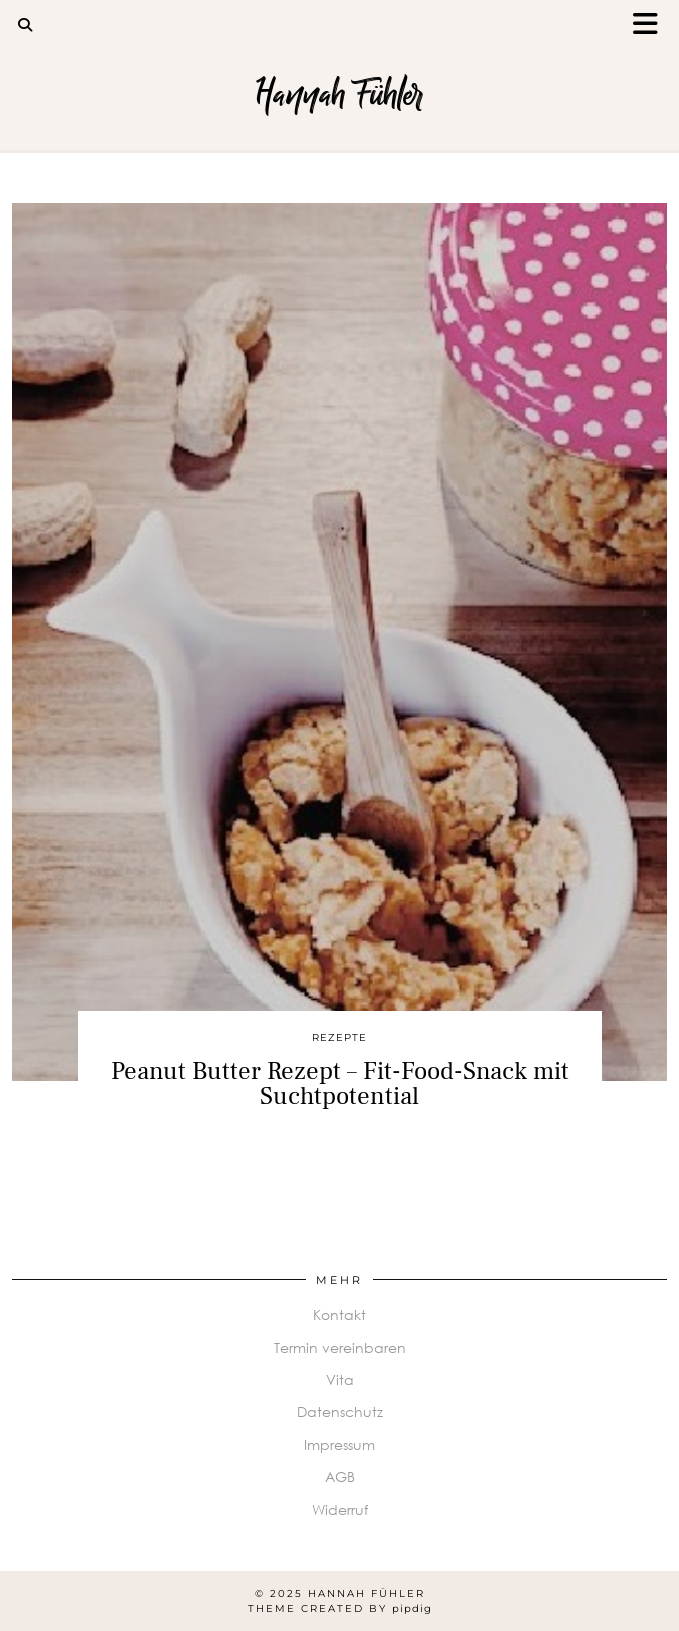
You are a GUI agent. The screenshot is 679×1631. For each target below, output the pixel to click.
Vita (340, 1379)
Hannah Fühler (339, 94)
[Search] (25, 25)
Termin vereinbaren (340, 1347)
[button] (652, 25)
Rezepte (339, 1037)
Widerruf (340, 1509)
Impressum (339, 1444)
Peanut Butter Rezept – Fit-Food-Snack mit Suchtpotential (340, 1083)
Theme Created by (340, 1608)
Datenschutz (340, 1411)
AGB (340, 1476)
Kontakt (339, 1314)
